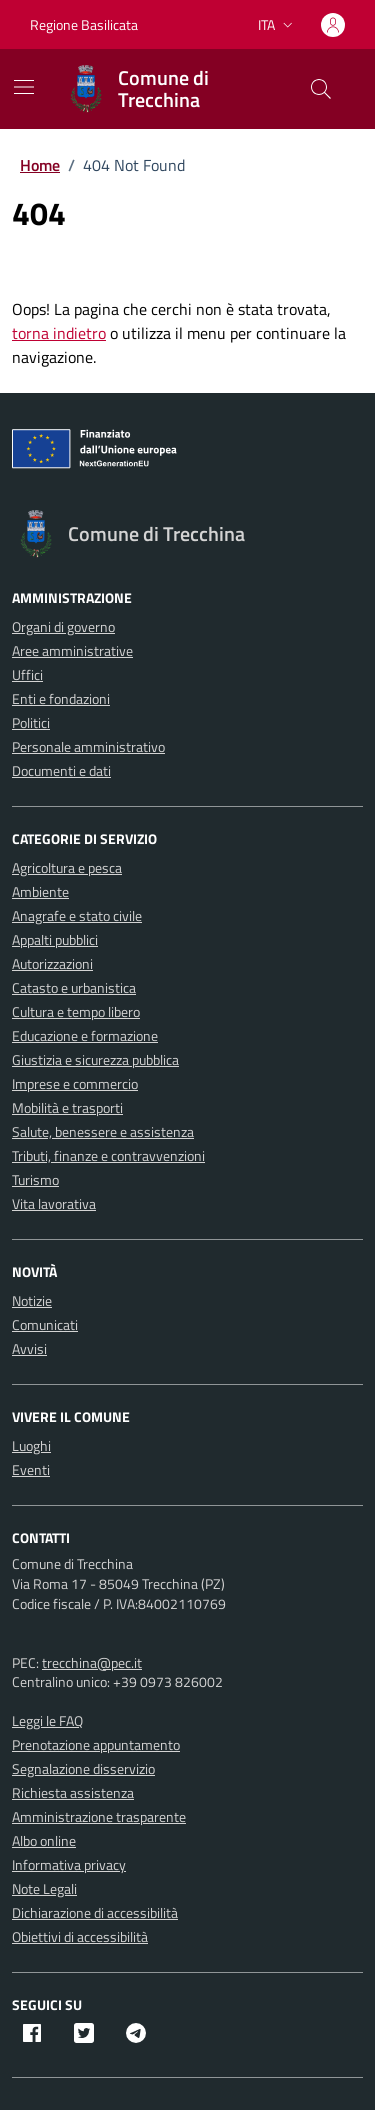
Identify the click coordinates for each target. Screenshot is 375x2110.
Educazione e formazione (85, 1035)
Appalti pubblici (55, 939)
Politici (31, 722)
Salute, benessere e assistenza (103, 1131)
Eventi (31, 1469)
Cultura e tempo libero (76, 1011)
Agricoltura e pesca (67, 867)
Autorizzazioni (52, 963)
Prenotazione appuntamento (96, 1744)
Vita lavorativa (54, 1203)
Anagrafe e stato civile (77, 915)
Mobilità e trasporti (67, 1107)
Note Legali (44, 1888)
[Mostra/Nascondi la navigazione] (24, 87)
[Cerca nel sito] (321, 89)
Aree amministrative (72, 650)
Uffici (27, 674)
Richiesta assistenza (73, 1792)
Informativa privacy (69, 1864)
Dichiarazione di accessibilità (95, 1912)
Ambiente (40, 891)
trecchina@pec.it (92, 1662)
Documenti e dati (61, 770)
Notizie (32, 1300)
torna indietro (59, 333)
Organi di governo (63, 626)
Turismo (35, 1179)
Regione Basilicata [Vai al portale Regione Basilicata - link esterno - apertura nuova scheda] (84, 24)
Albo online (44, 1840)
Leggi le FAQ (47, 1720)
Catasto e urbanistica (74, 987)
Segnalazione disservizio (83, 1768)
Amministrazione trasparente (99, 1816)
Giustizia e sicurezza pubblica (95, 1059)
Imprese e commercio (75, 1083)
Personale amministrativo (88, 746)
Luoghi (31, 1445)
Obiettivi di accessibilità (80, 1936)
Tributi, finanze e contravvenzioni (108, 1155)
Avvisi (29, 1348)
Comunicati (45, 1324)
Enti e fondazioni (61, 698)
